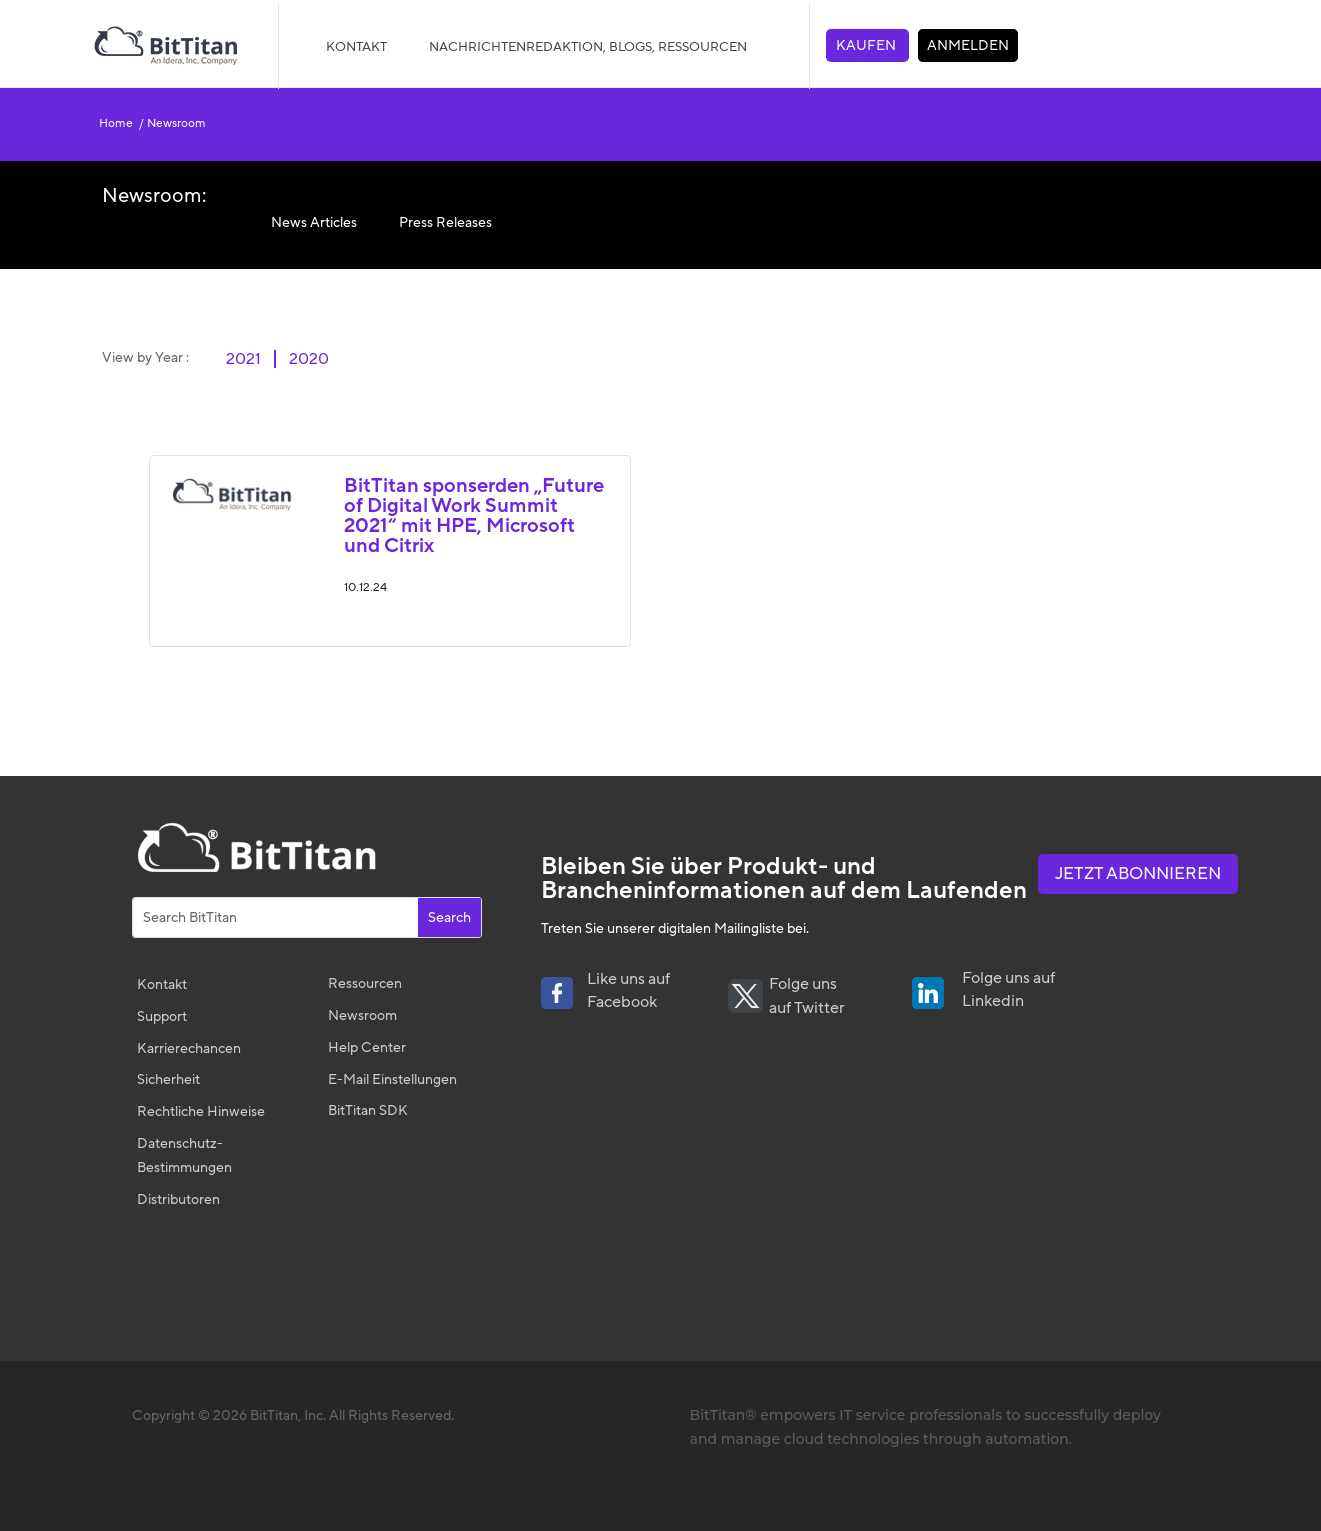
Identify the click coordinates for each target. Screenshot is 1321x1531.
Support (162, 1016)
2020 (309, 359)
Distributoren (178, 1199)
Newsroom (175, 123)
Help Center (367, 1047)
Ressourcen (365, 983)
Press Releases (445, 222)
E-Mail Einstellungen (392, 1079)
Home (119, 123)
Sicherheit (168, 1079)
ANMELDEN (968, 45)
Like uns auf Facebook (628, 991)
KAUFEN (867, 45)
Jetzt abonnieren (1138, 873)
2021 (243, 359)
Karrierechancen (189, 1048)
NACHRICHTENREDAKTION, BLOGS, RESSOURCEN (588, 47)
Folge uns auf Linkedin (1008, 990)
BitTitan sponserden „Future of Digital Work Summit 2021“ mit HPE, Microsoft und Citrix (474, 516)
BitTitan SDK (368, 1110)
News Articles (314, 222)
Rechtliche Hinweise (201, 1111)
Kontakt (356, 47)
